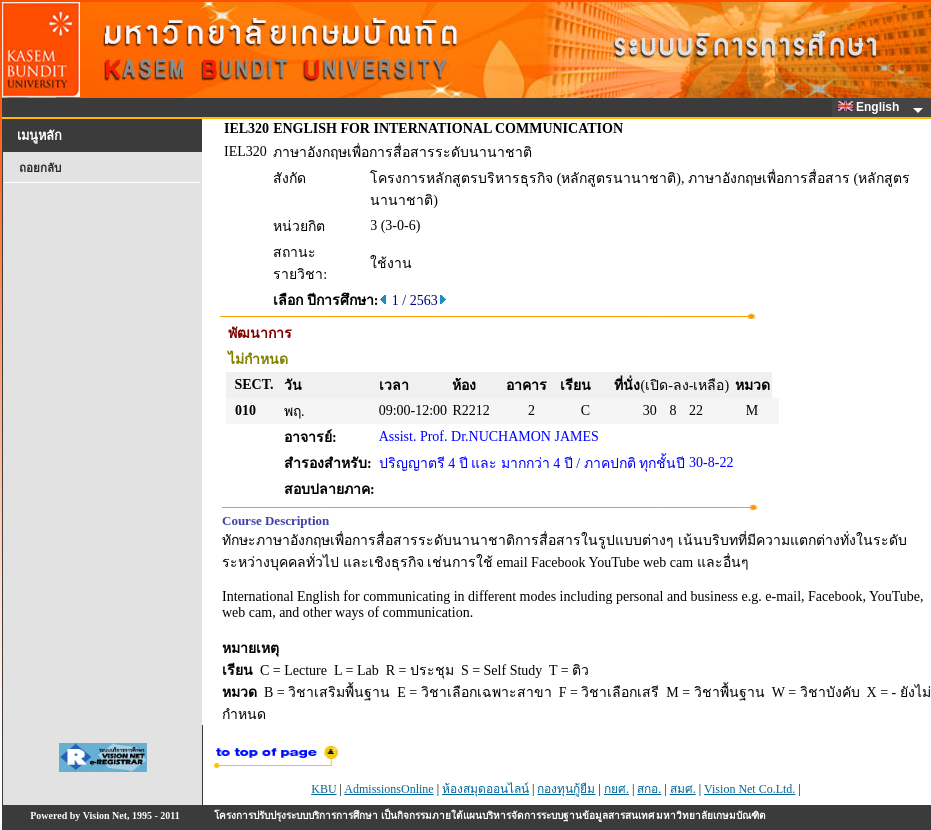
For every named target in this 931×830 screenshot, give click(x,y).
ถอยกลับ (40, 168)
